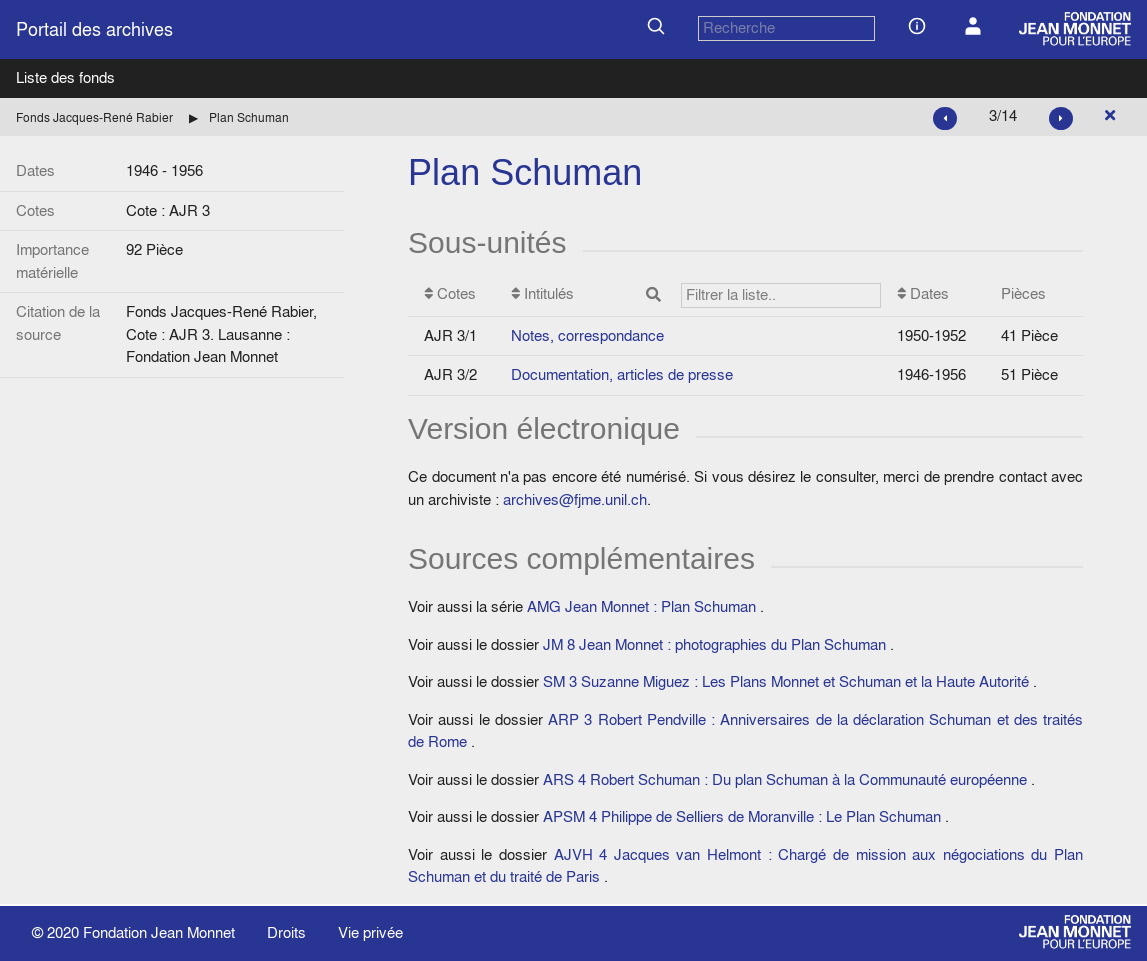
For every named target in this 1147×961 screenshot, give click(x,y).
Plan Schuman (249, 117)
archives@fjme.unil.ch (575, 499)
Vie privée (370, 932)
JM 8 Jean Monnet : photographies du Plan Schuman (714, 644)
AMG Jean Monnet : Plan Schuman (641, 606)
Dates (923, 293)
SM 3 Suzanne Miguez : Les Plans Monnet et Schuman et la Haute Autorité (786, 681)
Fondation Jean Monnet (159, 932)
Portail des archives (94, 29)
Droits (286, 932)
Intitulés (696, 295)
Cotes (450, 293)
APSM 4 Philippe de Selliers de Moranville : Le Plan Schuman (742, 816)
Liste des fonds (65, 77)
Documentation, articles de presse (622, 374)
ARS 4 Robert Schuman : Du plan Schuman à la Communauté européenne (785, 779)
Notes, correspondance (587, 335)
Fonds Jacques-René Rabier (94, 117)
